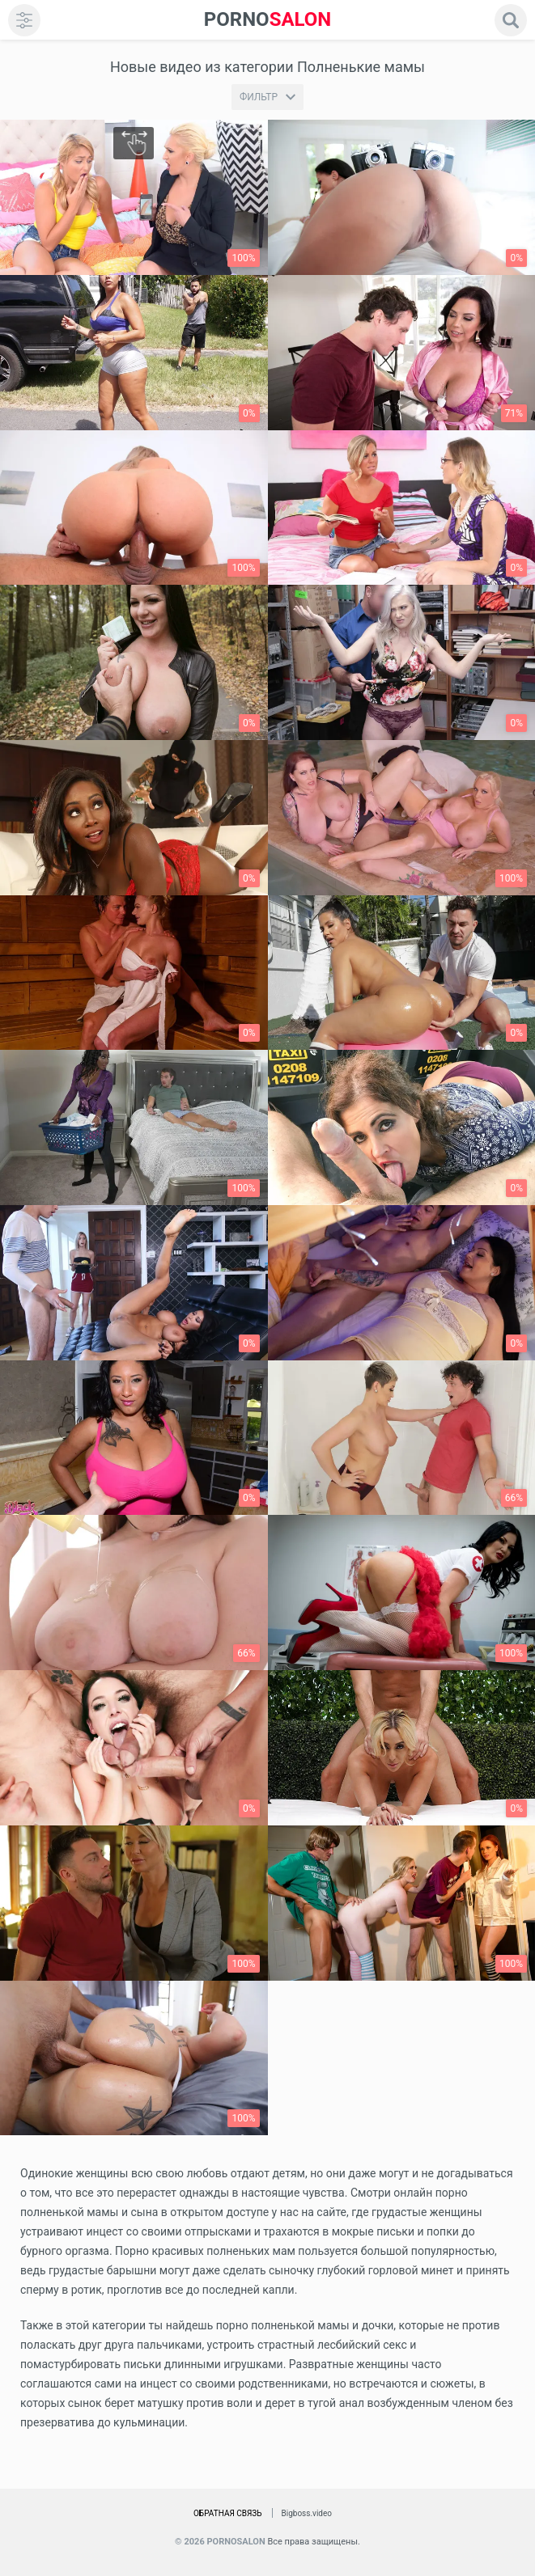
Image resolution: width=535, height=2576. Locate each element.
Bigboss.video (307, 2513)
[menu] (24, 20)
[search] (511, 20)
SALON (268, 19)
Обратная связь (227, 2513)
